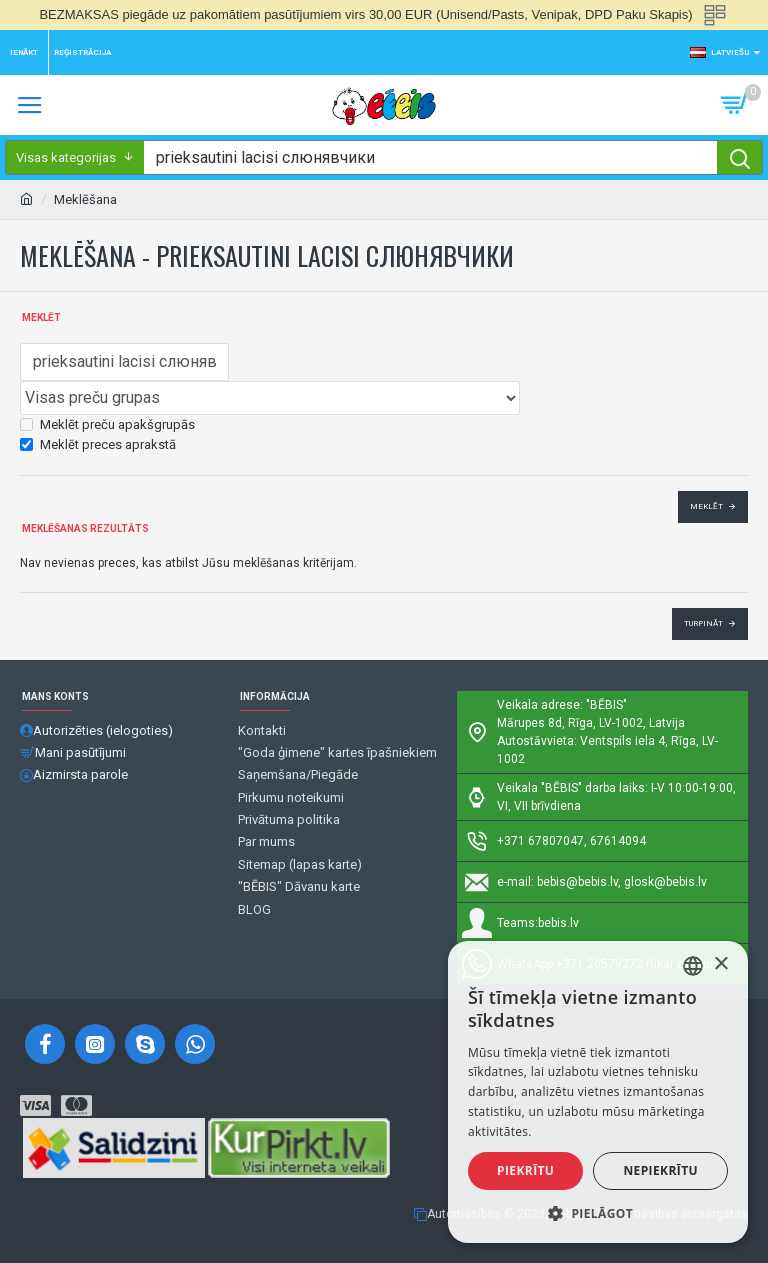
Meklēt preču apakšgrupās (107, 424)
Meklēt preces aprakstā (98, 444)
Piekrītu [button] (525, 1170)
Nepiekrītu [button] (660, 1170)
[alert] (598, 1092)
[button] (598, 1213)
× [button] (720, 964)
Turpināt (703, 623)
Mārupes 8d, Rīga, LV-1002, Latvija (591, 723)
